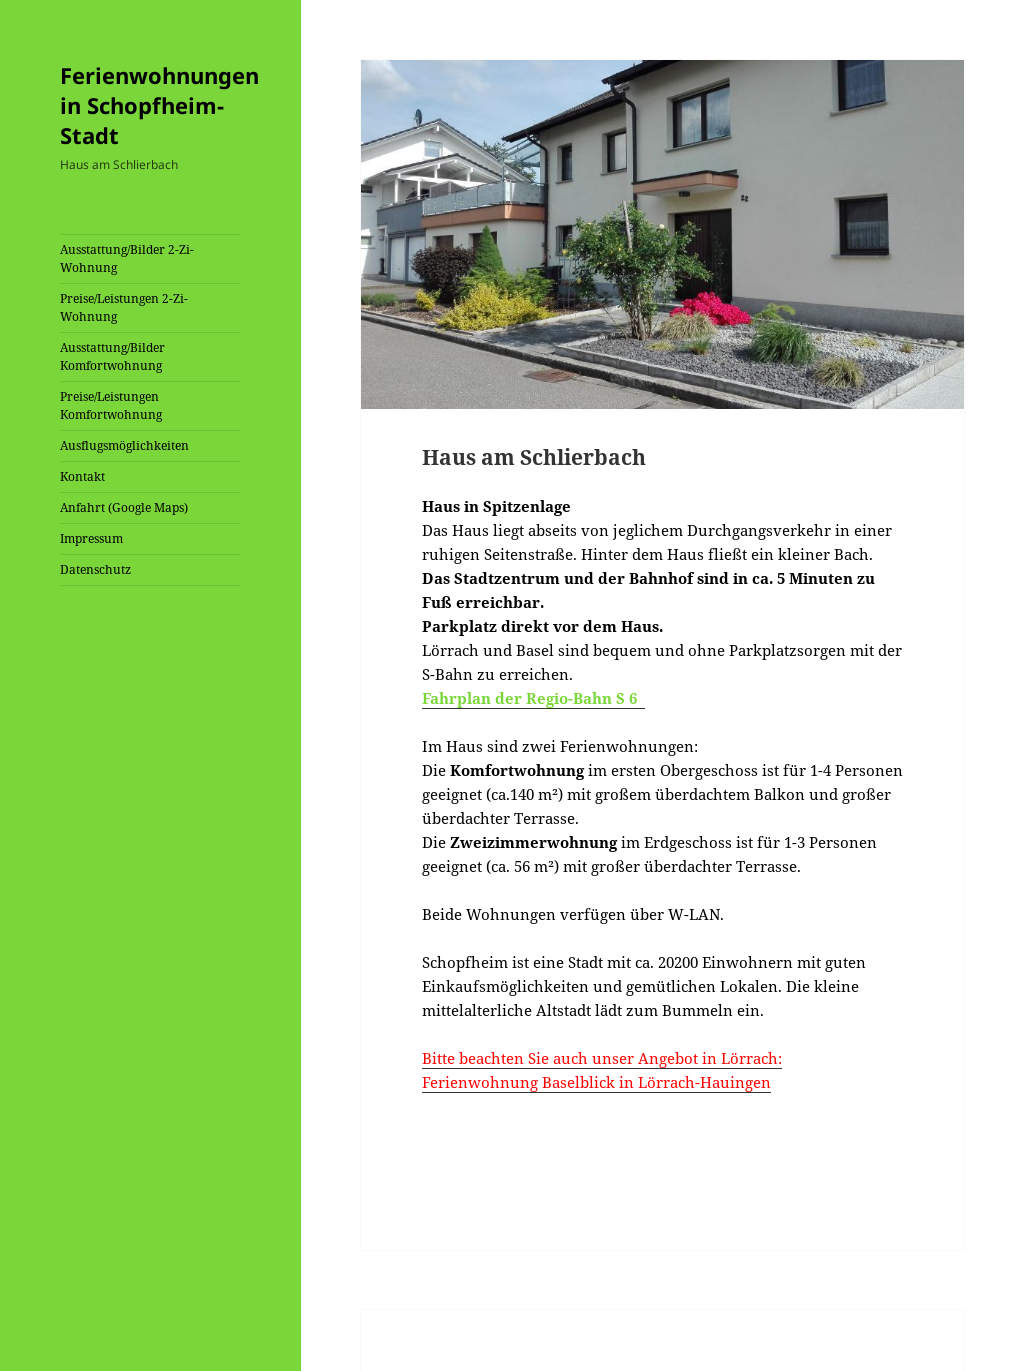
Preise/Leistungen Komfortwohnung (111, 405)
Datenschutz (95, 569)
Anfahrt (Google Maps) (124, 507)
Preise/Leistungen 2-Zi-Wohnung (124, 307)
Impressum (91, 538)
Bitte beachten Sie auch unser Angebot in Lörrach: (602, 1058)
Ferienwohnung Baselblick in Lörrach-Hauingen (596, 1082)
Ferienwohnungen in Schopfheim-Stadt (159, 105)
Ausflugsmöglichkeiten (124, 445)
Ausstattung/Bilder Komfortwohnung (112, 356)
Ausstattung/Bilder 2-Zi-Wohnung (127, 258)
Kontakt (82, 476)
